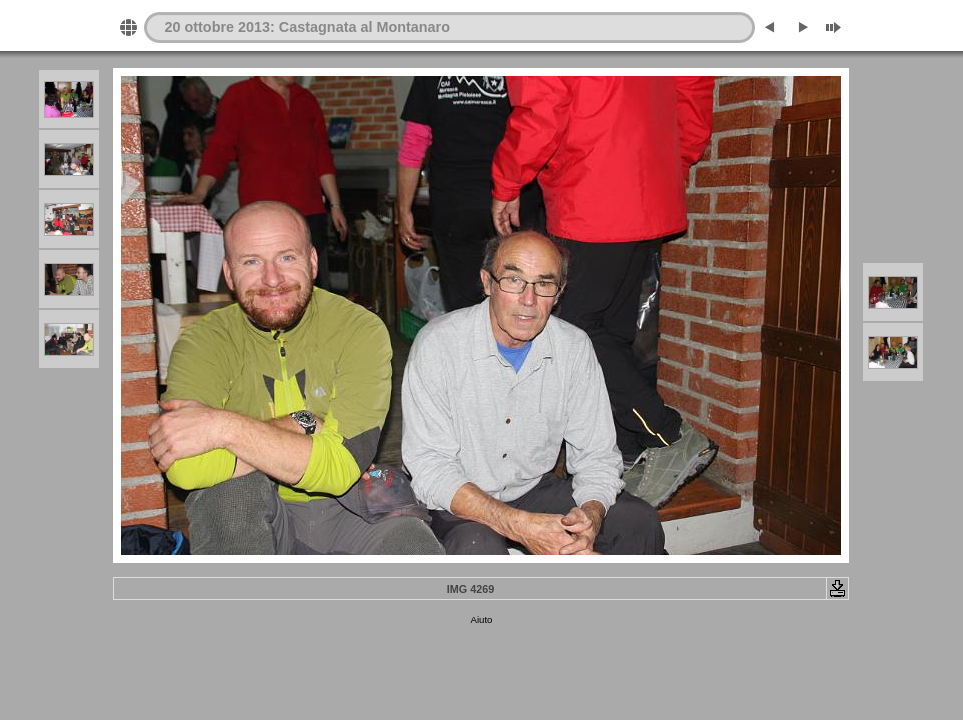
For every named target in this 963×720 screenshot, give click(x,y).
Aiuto (482, 619)
